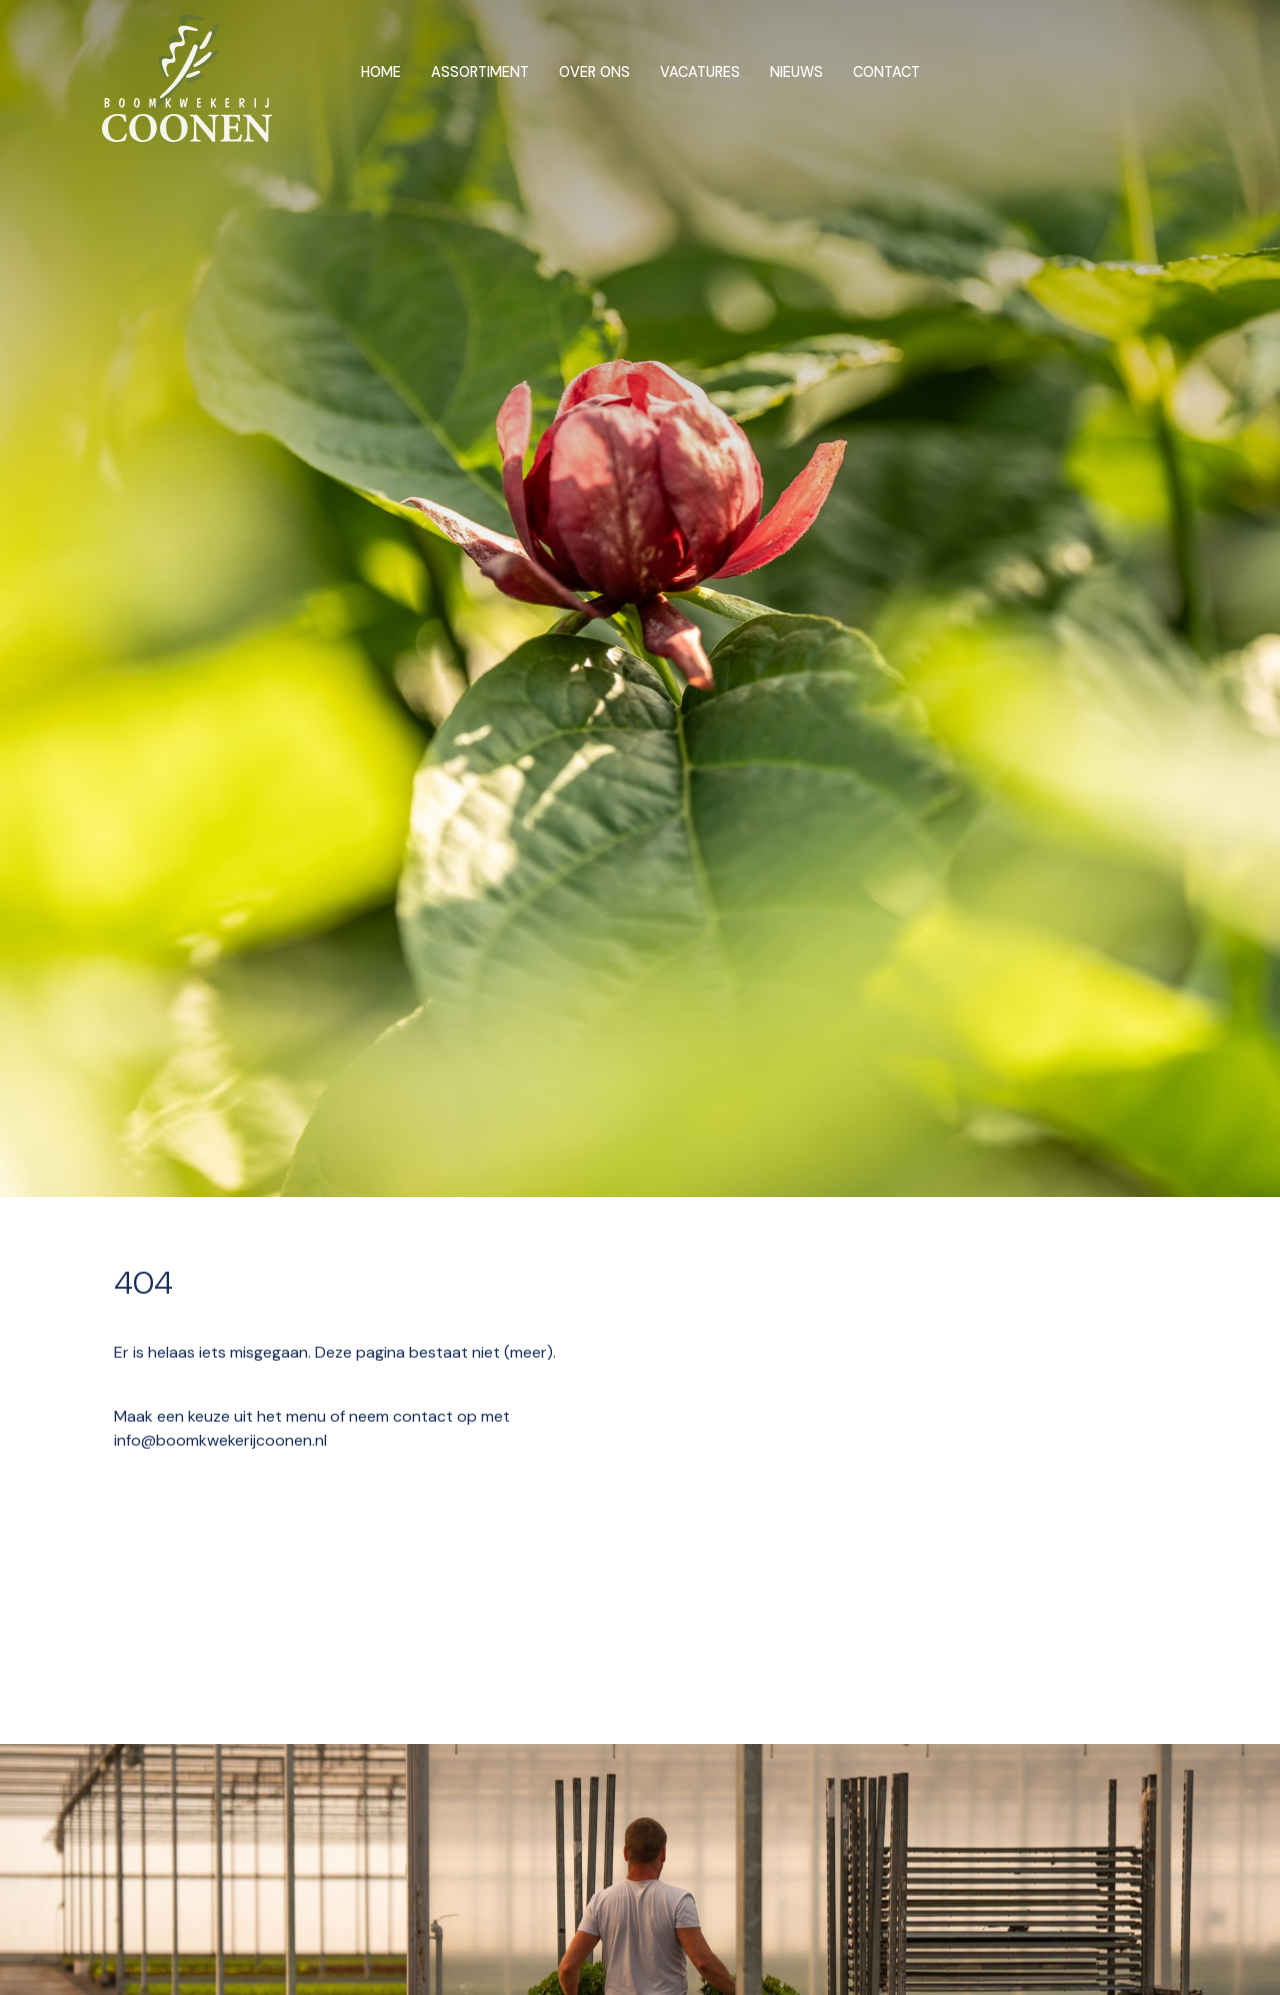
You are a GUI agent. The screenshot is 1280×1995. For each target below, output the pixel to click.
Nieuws (796, 72)
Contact (886, 72)
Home (381, 72)
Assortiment (480, 72)
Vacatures (700, 72)
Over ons (594, 72)
